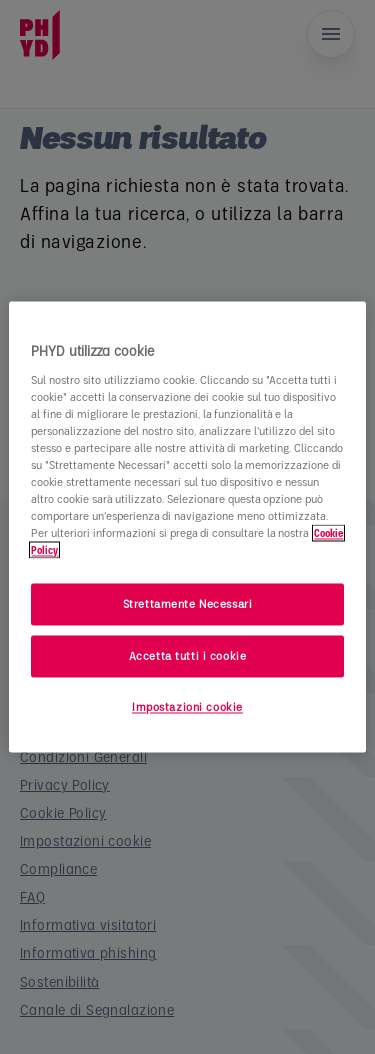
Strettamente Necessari (188, 604)
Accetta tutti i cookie (188, 656)
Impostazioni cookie (187, 707)
